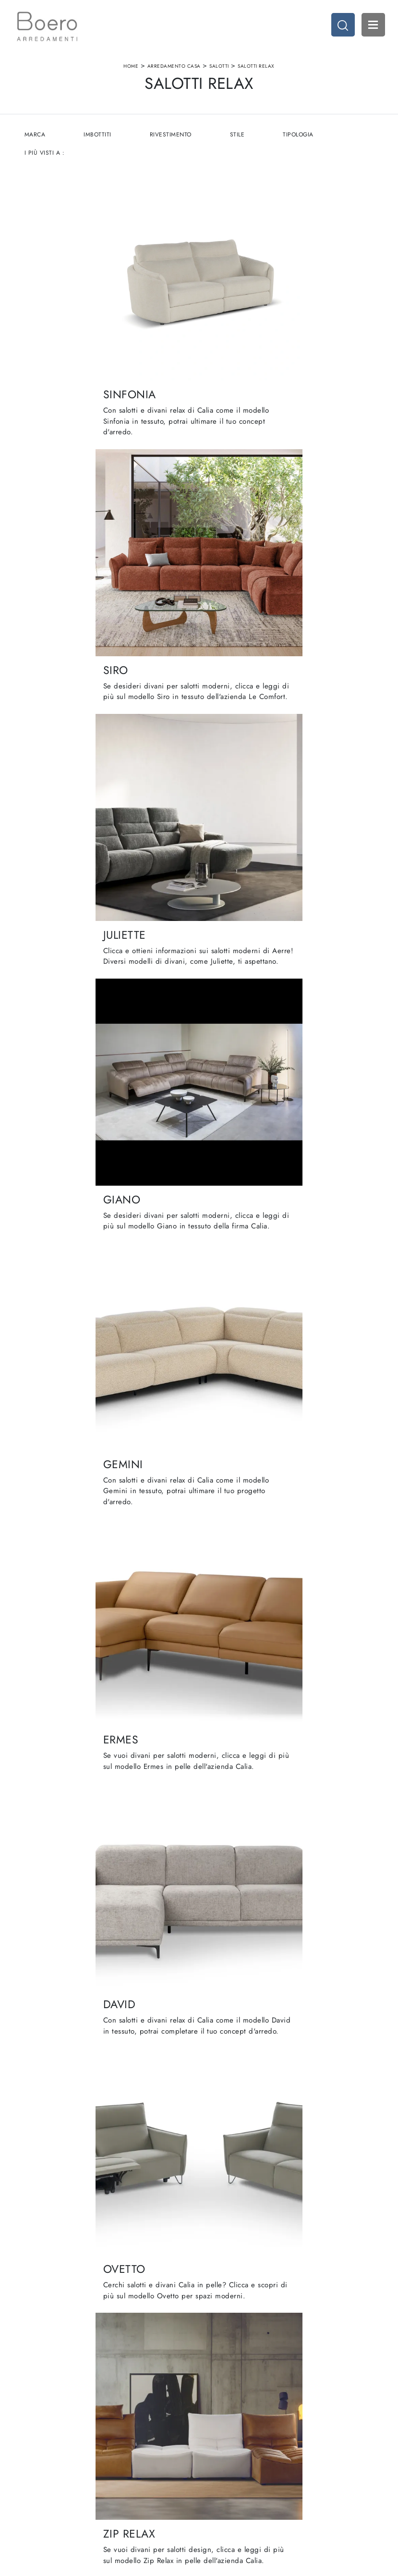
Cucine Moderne (229, 2436)
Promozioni (221, 2465)
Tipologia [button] (301, 140)
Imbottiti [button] (99, 140)
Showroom (133, 2446)
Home (130, 69)
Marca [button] (35, 140)
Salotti (219, 69)
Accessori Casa (312, 2446)
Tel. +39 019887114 (61, 2474)
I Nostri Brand (138, 2455)
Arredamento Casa (174, 69)
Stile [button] (239, 140)
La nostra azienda (143, 2436)
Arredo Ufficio (311, 2455)
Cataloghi (132, 2465)
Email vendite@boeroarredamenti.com (69, 2488)
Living (213, 2455)
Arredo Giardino (314, 2465)
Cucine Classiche (229, 2446)
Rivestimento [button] (172, 140)
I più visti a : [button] (45, 159)
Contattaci (132, 2474)
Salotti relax (256, 69)
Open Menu (372, 26)
